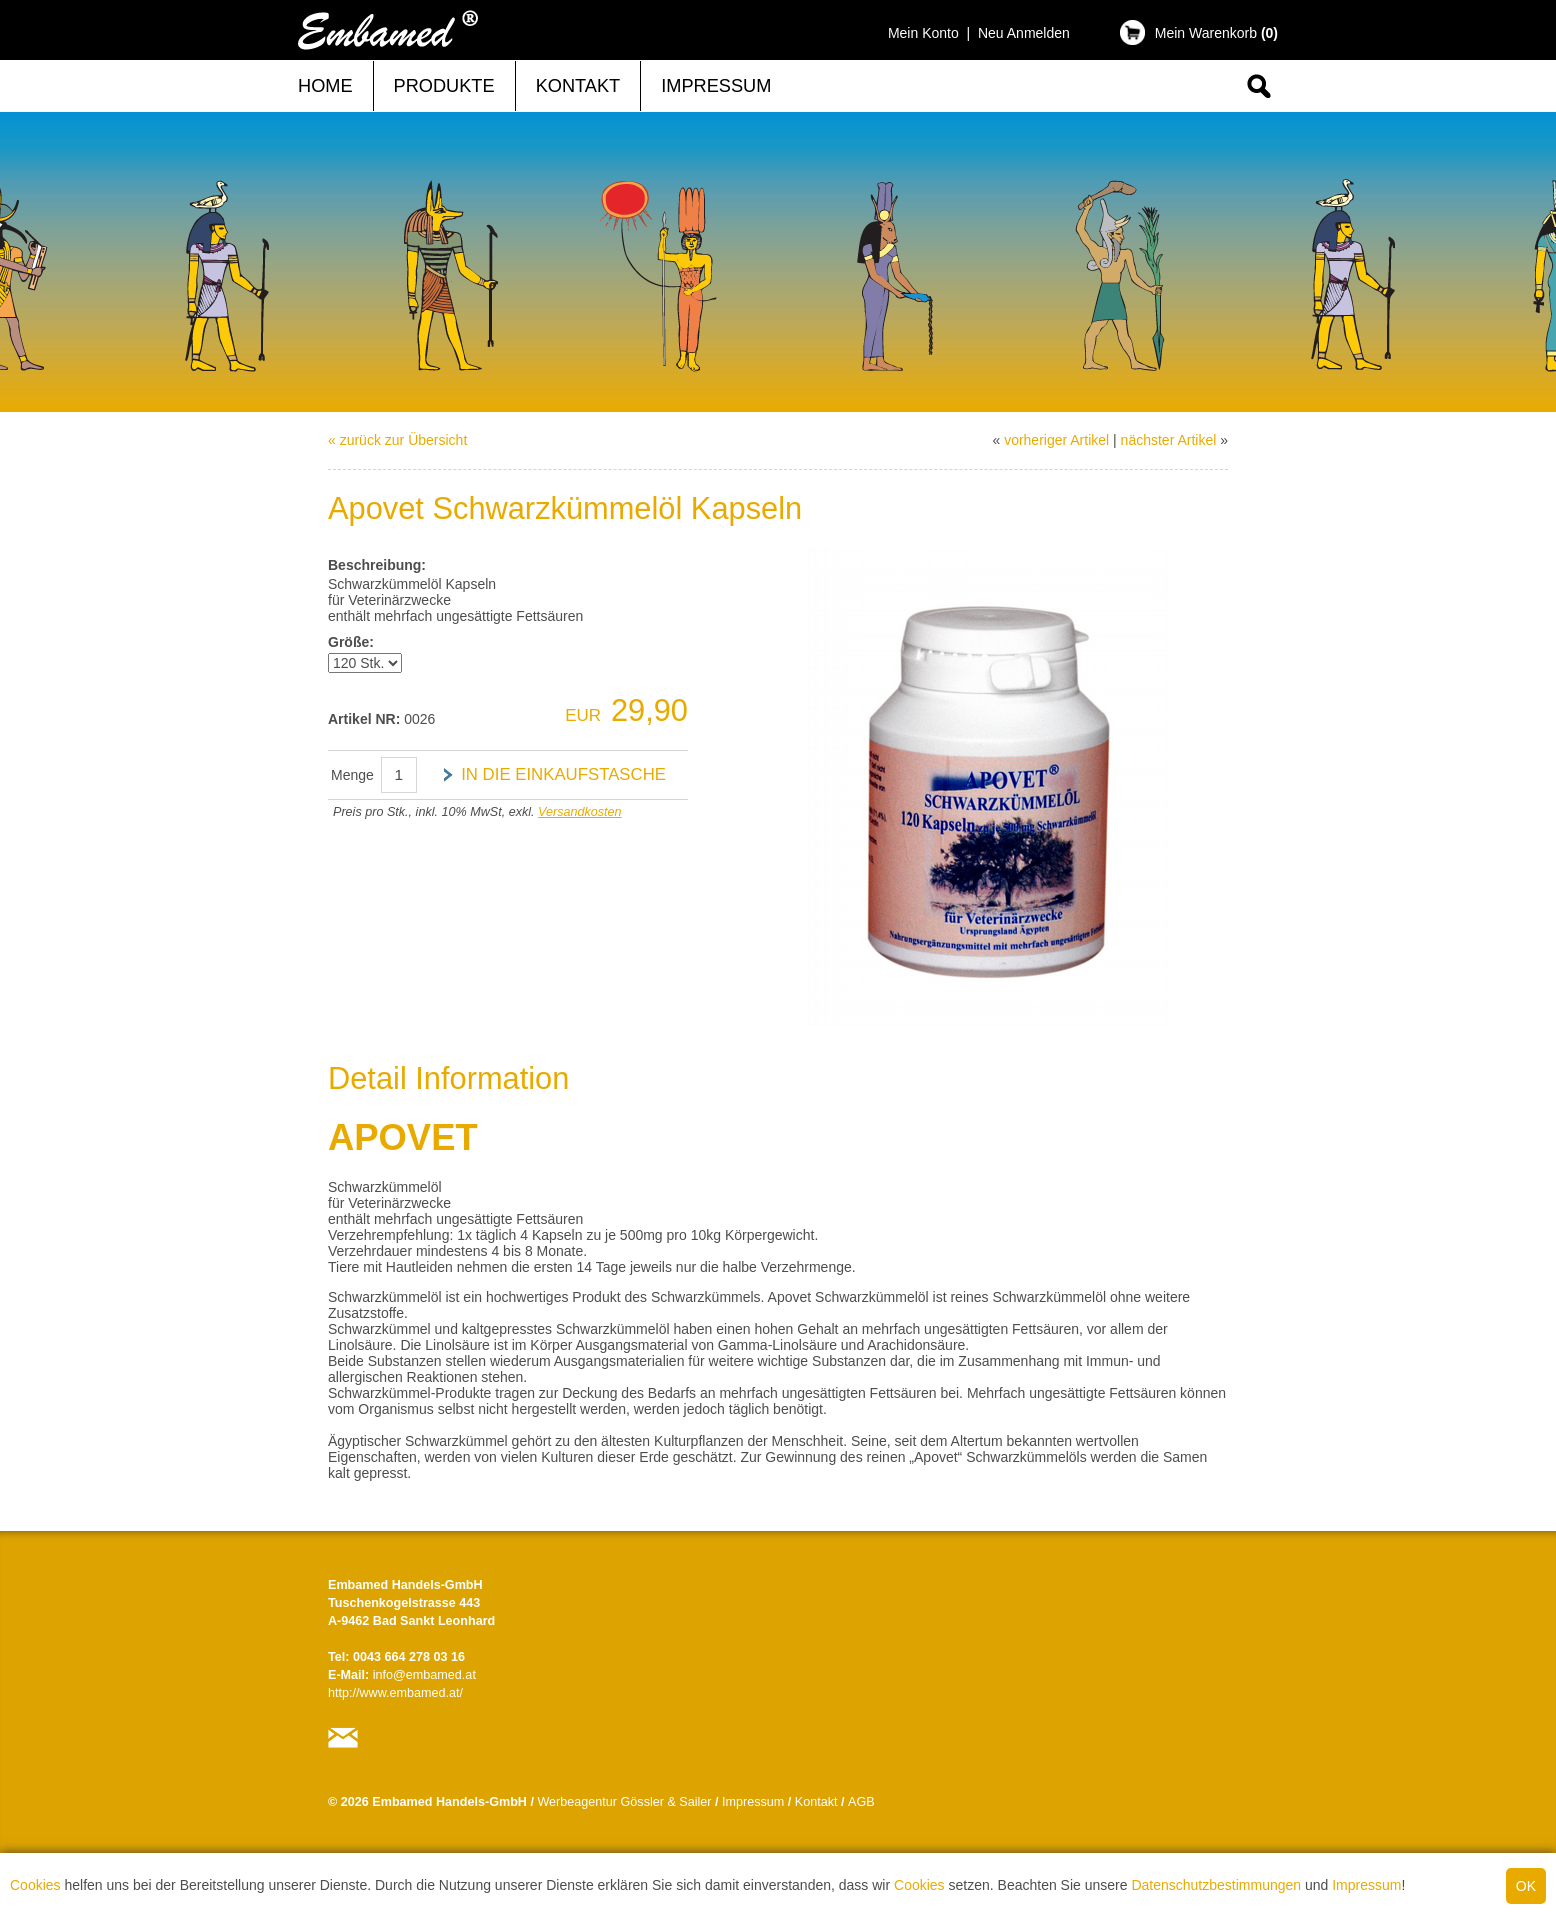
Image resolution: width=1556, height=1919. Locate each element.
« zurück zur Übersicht (397, 440)
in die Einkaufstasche (563, 774)
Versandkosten (580, 812)
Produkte (444, 86)
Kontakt (578, 86)
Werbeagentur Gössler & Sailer (624, 1802)
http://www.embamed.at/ (395, 1693)
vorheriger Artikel (1056, 440)
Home (325, 86)
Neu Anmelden (1024, 33)
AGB (861, 1802)
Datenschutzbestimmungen (1216, 1885)
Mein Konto (923, 33)
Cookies (35, 1885)
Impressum (1366, 1885)
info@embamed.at (424, 1675)
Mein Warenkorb (1216, 33)
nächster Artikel (1169, 440)
